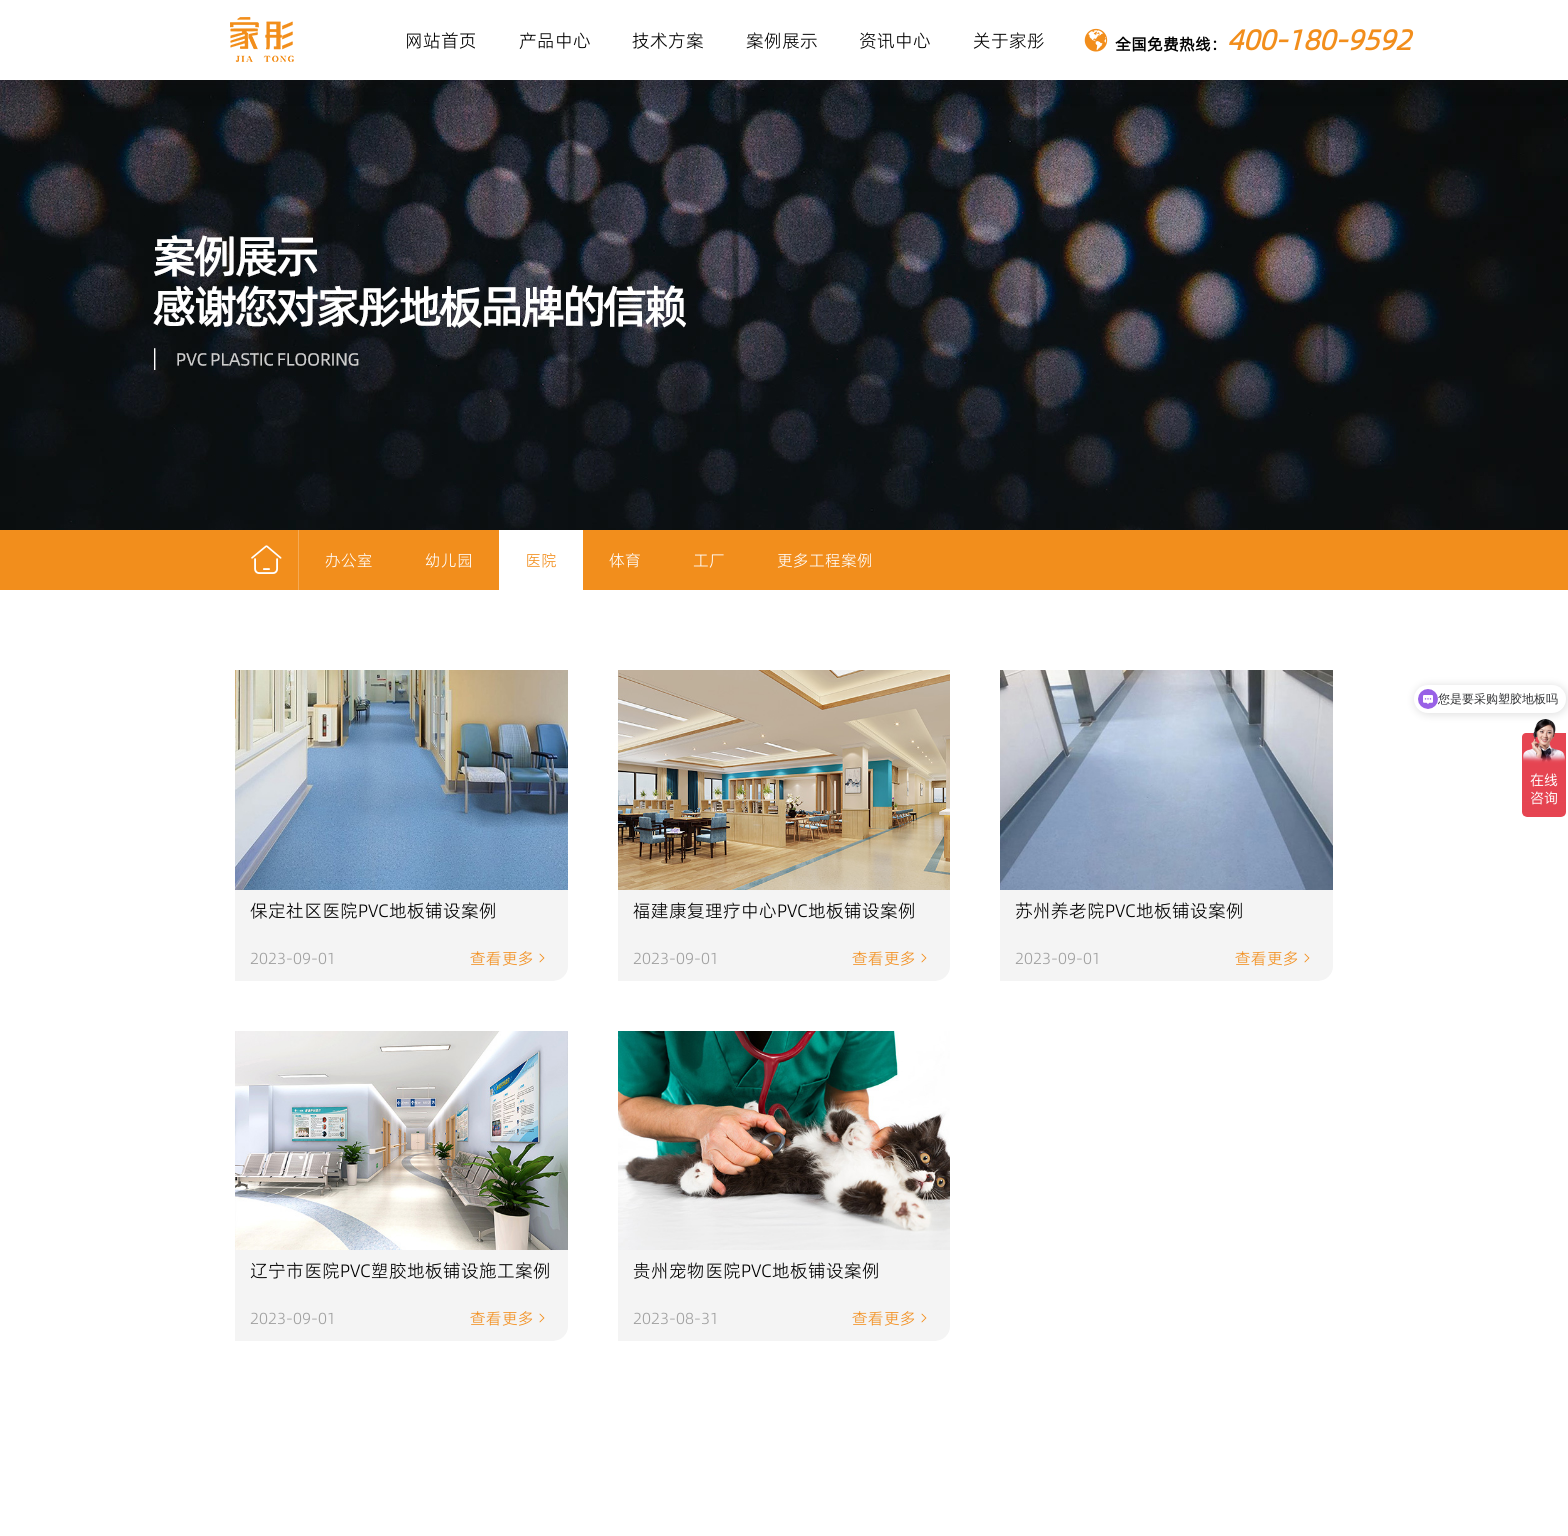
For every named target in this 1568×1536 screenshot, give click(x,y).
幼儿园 (449, 560)
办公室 (349, 560)
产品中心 (555, 40)
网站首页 (441, 40)
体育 (625, 560)
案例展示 (782, 40)
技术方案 (668, 40)
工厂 (709, 560)
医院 (541, 560)
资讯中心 (895, 40)
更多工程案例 (825, 560)
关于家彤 (1009, 40)
